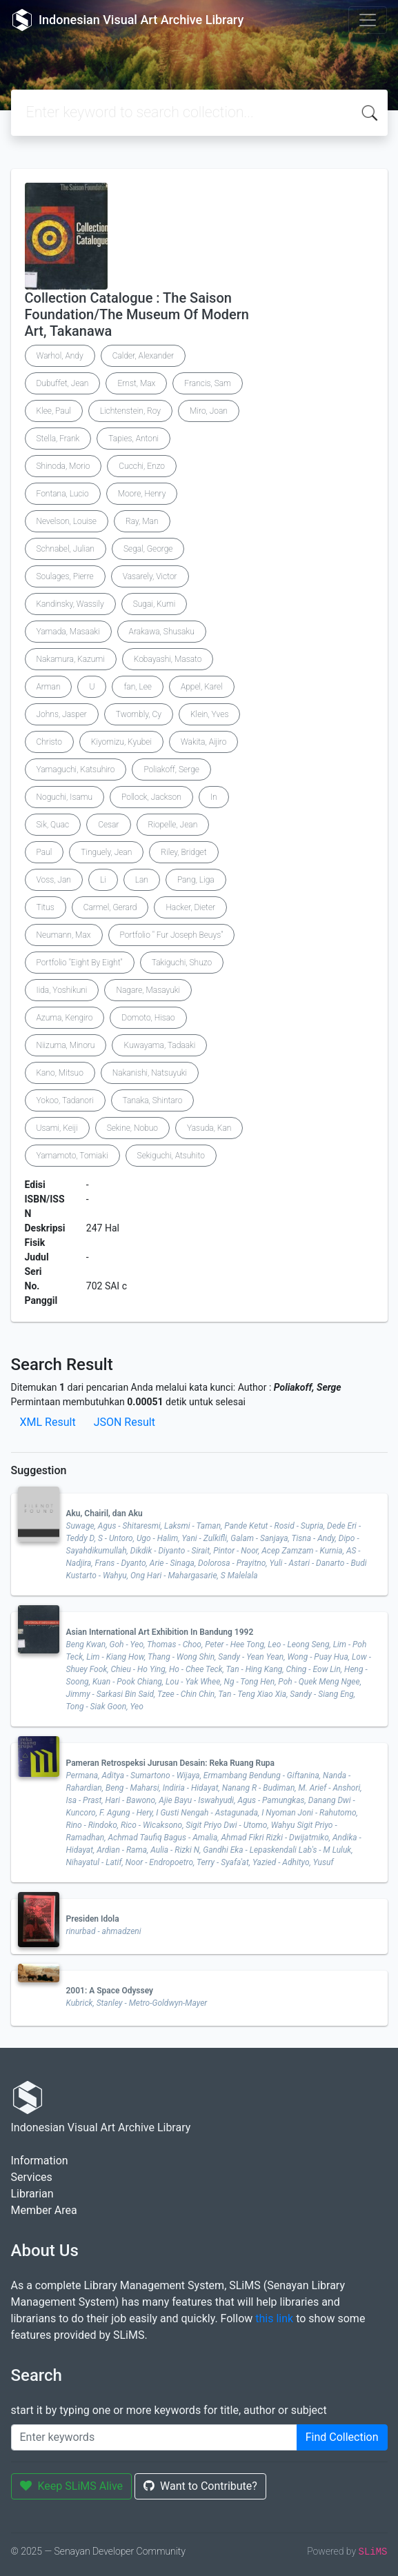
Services (31, 2177)
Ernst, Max (136, 383)
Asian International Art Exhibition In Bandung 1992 (160, 1632)
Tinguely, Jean (106, 852)
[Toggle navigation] (367, 20)
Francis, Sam (207, 383)
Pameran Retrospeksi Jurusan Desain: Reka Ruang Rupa (170, 1763)
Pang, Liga (196, 880)
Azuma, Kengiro (65, 1018)
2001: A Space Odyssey (110, 1990)
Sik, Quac (53, 824)
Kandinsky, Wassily (70, 604)
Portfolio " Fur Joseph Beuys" (171, 935)
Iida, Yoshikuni (62, 990)
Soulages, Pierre (65, 576)
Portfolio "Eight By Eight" (80, 962)
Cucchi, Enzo (142, 466)
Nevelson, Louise (67, 521)
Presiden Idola (92, 1919)
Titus (45, 907)
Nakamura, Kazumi (71, 659)
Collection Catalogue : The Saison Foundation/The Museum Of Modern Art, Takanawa (137, 314)
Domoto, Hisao (148, 1018)
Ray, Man (142, 521)
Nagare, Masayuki (148, 990)
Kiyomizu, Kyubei (121, 742)
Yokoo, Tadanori (65, 1100)
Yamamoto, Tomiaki (72, 1155)
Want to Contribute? (200, 2486)
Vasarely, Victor (150, 576)
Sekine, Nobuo (132, 1128)
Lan (141, 880)
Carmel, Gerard (110, 907)
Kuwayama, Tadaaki (159, 1045)
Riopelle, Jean (173, 824)
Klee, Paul (54, 411)
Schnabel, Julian (65, 549)
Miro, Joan (209, 411)
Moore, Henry (142, 494)
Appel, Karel (202, 687)
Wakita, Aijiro (203, 742)
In (213, 797)
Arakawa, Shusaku (162, 631)
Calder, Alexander (143, 356)
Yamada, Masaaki (68, 631)
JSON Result (124, 1422)
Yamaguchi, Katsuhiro (76, 769)
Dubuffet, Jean (63, 383)
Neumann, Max (64, 935)
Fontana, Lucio (63, 494)
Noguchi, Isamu (65, 797)
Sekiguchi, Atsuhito (171, 1155)
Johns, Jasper (62, 714)
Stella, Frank (58, 438)
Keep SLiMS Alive (71, 2486)
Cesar (108, 824)
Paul (44, 852)
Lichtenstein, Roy (130, 411)
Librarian (32, 2193)
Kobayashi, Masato (168, 659)
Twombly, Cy (138, 714)
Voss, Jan (54, 880)
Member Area (44, 2210)
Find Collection (342, 2437)
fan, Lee (137, 687)
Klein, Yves (209, 714)
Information (39, 2160)
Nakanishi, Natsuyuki (149, 1073)
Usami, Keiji (57, 1128)
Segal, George (148, 549)
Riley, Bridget (183, 852)
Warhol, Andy (60, 356)
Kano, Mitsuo (60, 1073)
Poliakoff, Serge (171, 769)
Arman (49, 687)
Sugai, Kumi (154, 604)
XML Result (48, 1422)
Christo (49, 742)
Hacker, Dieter (190, 907)
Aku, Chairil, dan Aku (104, 1513)
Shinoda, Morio (63, 466)
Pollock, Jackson (151, 797)
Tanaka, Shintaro (153, 1100)
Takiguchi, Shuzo (182, 962)
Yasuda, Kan (209, 1128)
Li (103, 880)
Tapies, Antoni (133, 438)
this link (274, 2318)
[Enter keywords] (154, 2437)
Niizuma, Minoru (66, 1045)
